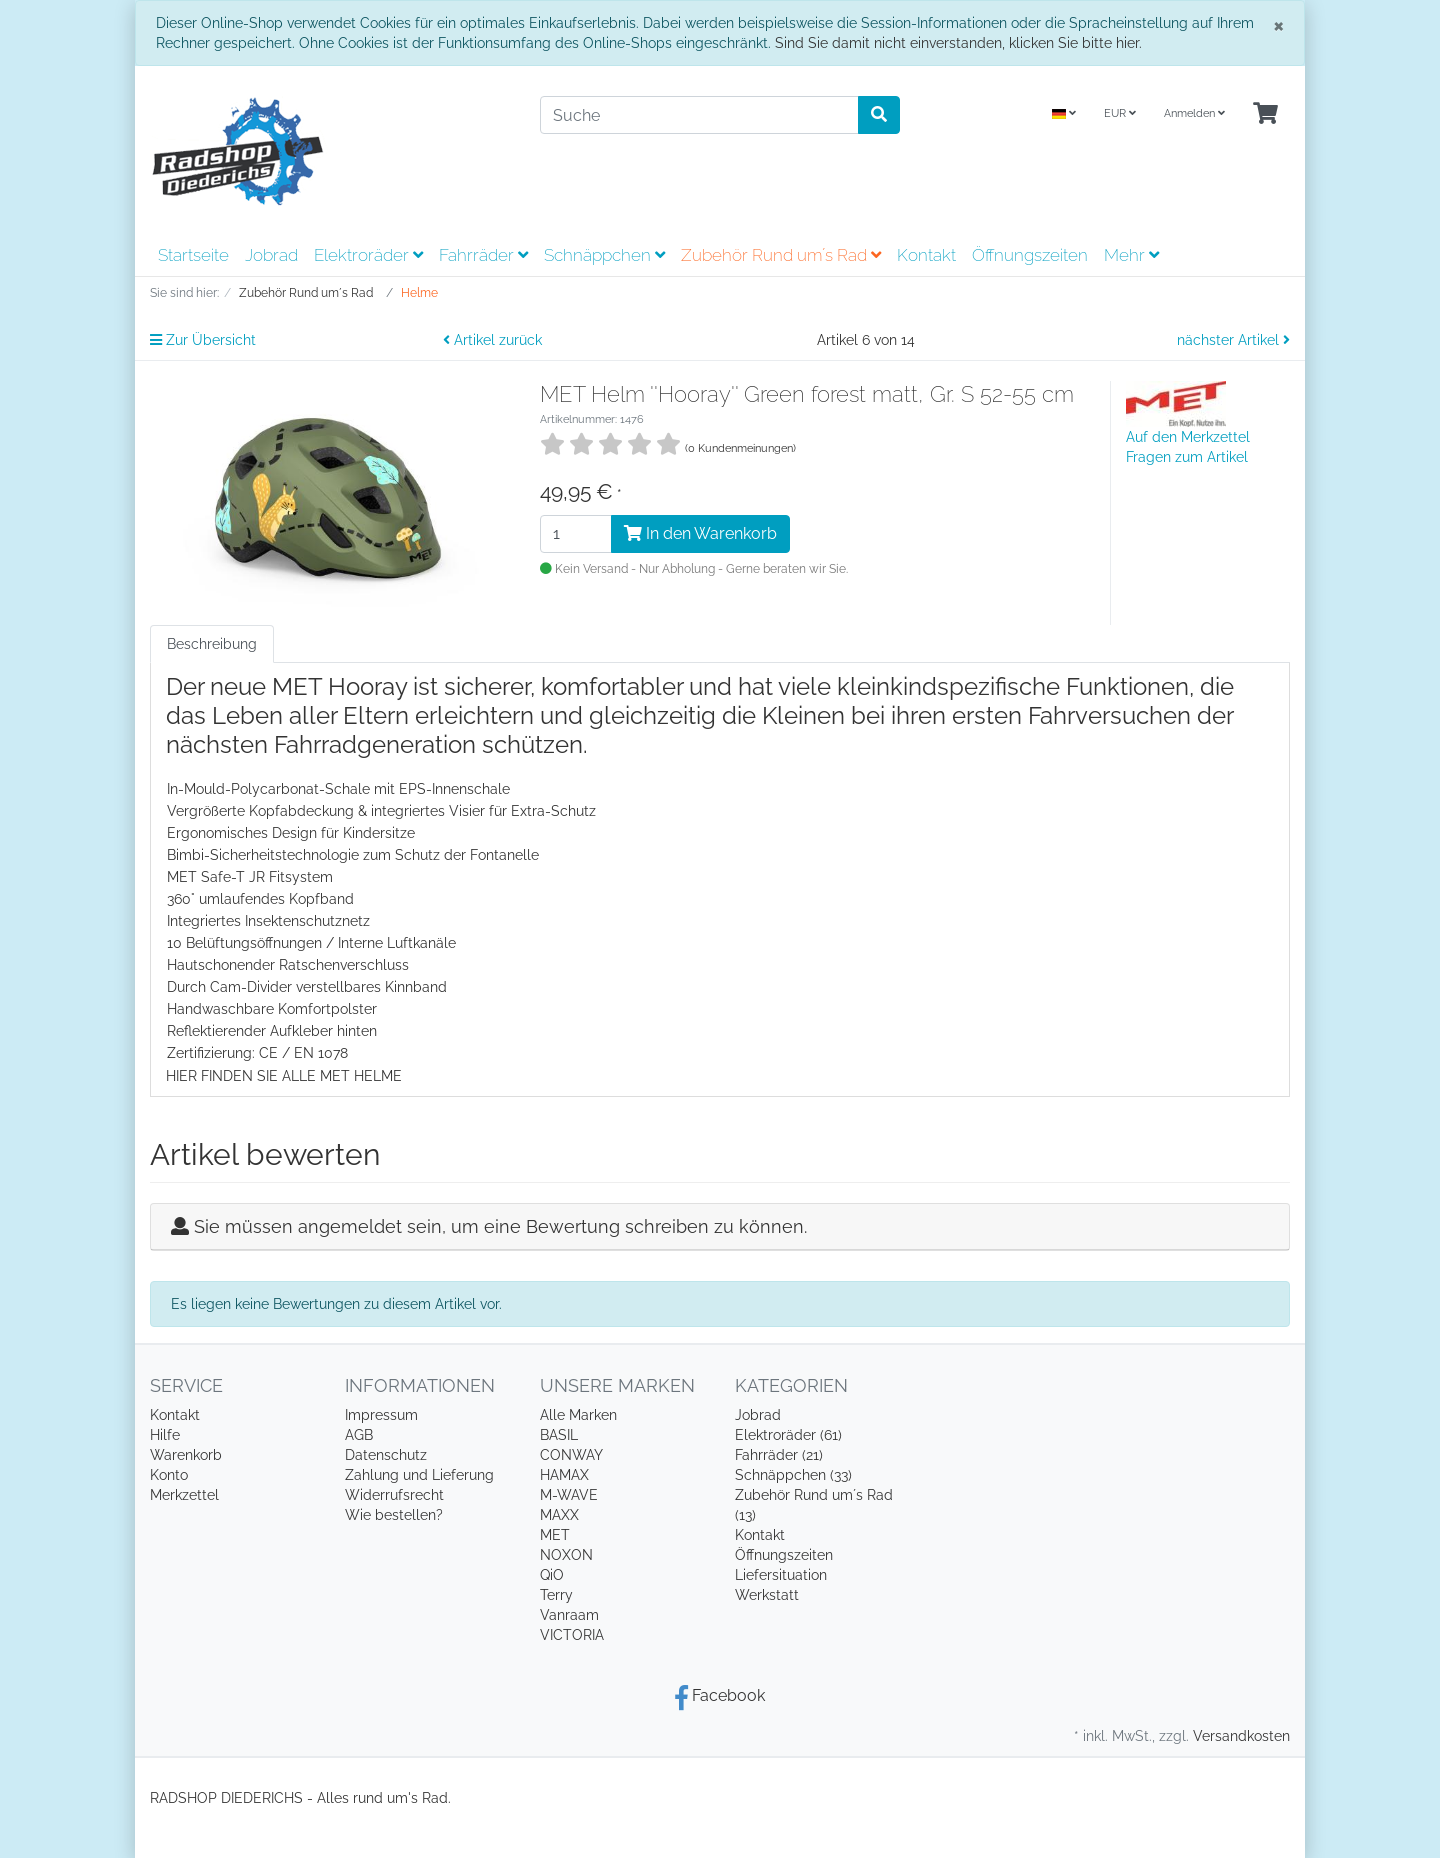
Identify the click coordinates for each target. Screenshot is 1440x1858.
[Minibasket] (1265, 114)
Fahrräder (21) (779, 1455)
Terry (556, 1595)
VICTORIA (572, 1635)
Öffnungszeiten (1030, 255)
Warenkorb (186, 1455)
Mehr (1131, 255)
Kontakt (926, 255)
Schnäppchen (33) (793, 1475)
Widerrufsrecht (394, 1495)
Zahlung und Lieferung (419, 1475)
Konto (169, 1475)
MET (555, 1535)
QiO (552, 1575)
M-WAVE (569, 1495)
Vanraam (569, 1615)
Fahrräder (483, 255)
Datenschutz (386, 1455)
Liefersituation (781, 1575)
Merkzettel (184, 1495)
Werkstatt (767, 1595)
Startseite (193, 255)
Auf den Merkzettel (1188, 437)
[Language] (1064, 114)
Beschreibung (212, 644)
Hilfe (165, 1435)
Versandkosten (1241, 1736)
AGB (359, 1435)
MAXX (559, 1515)
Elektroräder (368, 255)
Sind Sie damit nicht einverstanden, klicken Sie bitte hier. (958, 43)
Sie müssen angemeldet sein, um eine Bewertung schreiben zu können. (500, 1226)
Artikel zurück (492, 340)
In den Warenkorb (700, 533)
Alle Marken (578, 1415)
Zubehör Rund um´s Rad (781, 255)
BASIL (559, 1435)
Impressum (381, 1415)
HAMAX (564, 1475)
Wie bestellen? (394, 1515)
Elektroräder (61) (788, 1435)
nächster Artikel (1233, 340)
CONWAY (571, 1455)
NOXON (566, 1555)
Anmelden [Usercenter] (1194, 113)
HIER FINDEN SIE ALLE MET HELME (284, 1076)
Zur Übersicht (203, 340)
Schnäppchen (604, 255)
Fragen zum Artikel (1187, 457)
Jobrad (271, 255)
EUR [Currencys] (1120, 113)
